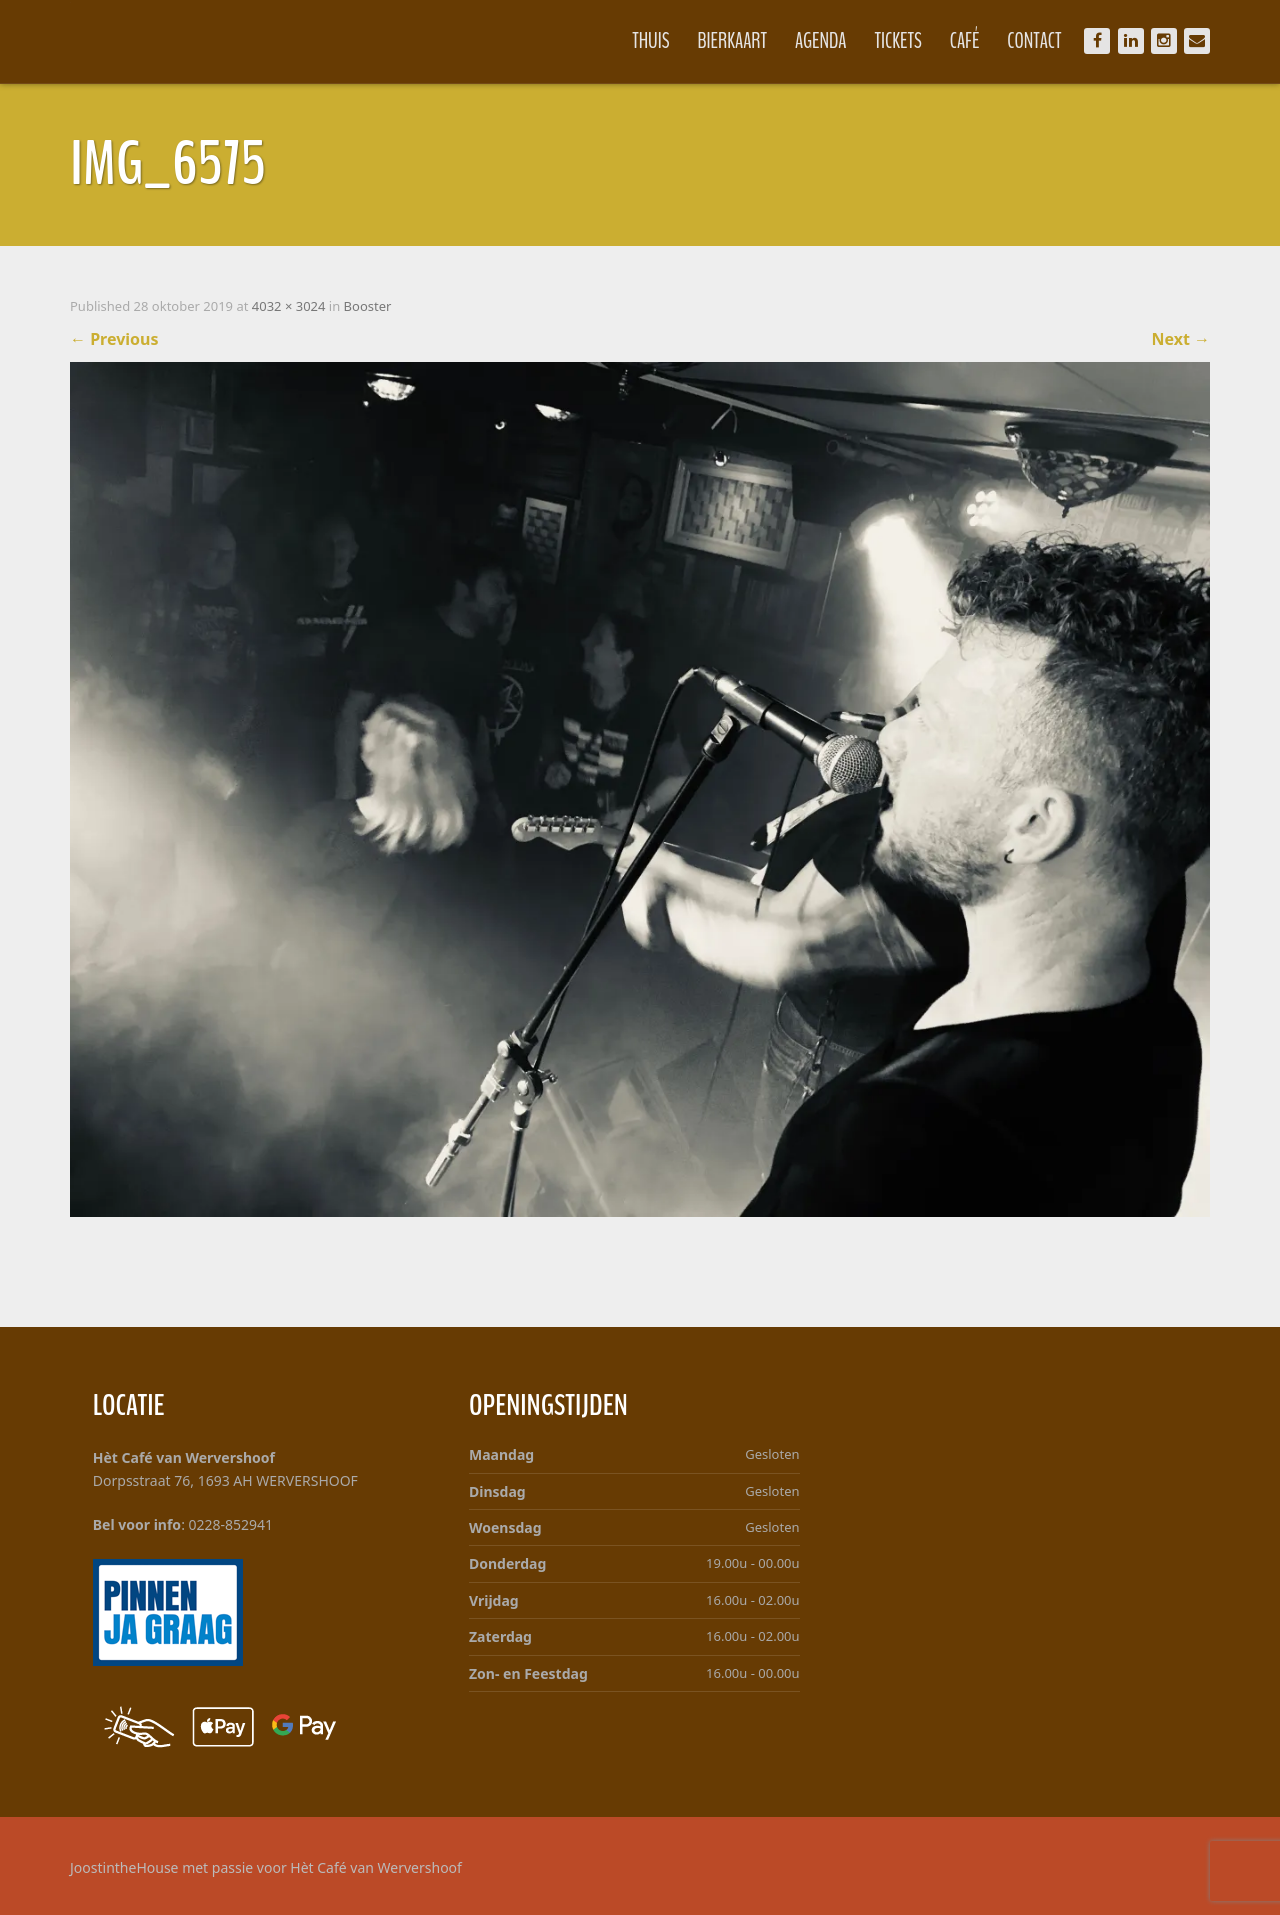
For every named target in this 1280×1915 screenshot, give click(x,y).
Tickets (898, 41)
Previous (114, 339)
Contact (1034, 41)
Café (965, 41)
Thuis (650, 41)
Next (1180, 339)
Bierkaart (733, 41)
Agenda (821, 41)
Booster (368, 306)
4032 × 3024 (289, 306)
